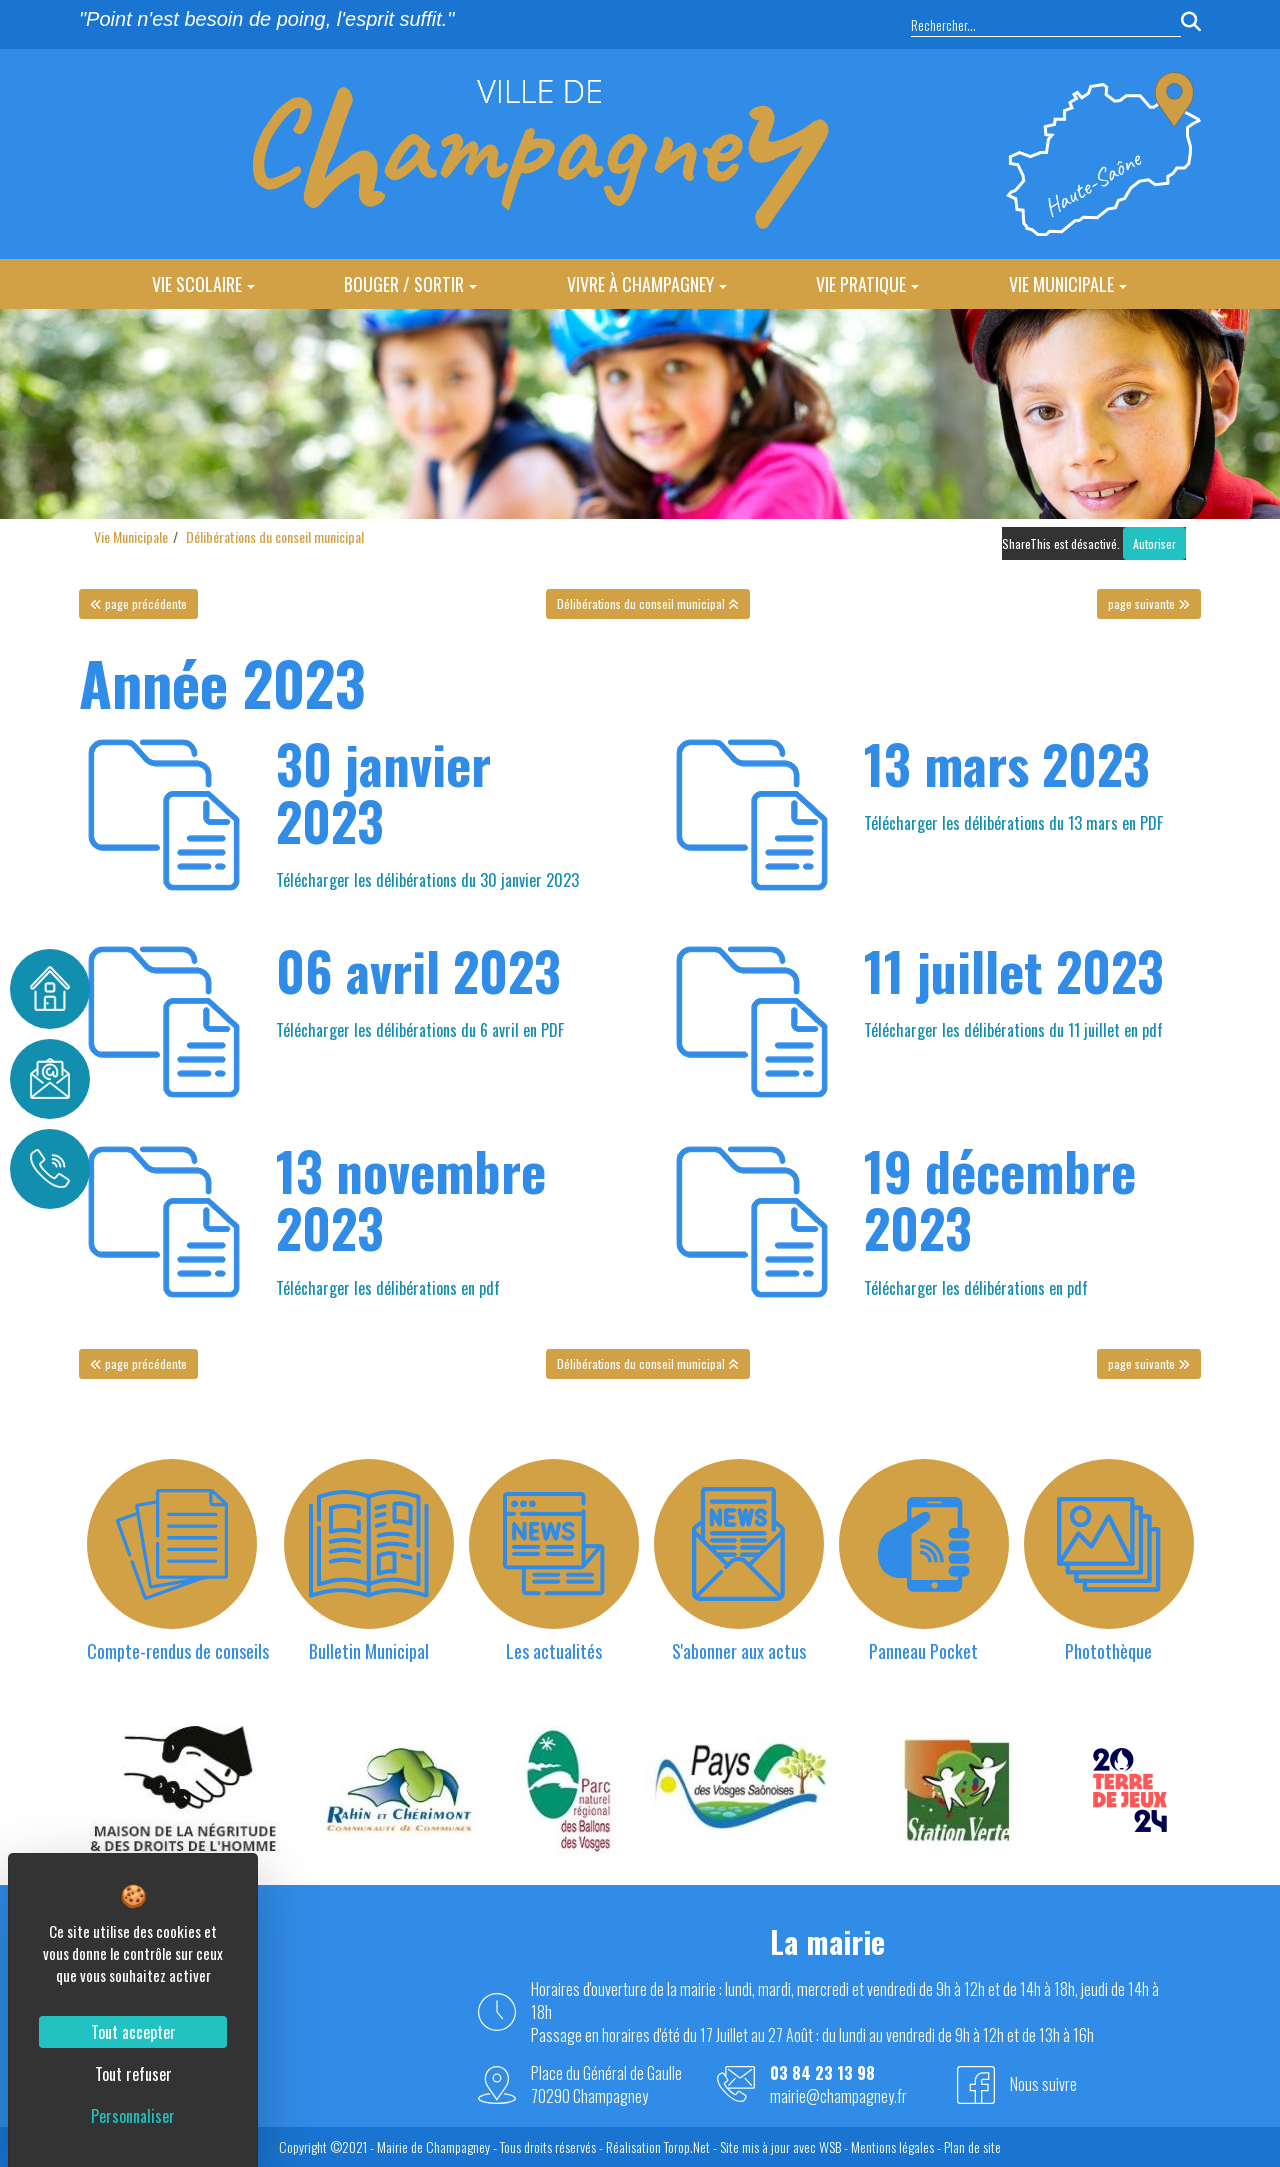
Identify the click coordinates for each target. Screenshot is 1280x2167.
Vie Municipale (1068, 284)
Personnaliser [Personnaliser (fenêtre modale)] (133, 2116)
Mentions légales (892, 2146)
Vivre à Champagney (647, 284)
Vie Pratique (867, 284)
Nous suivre (1043, 2084)
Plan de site (972, 2146)
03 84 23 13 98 (822, 2073)
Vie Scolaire (203, 284)
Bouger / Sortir (410, 284)
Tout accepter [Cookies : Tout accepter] (133, 2032)
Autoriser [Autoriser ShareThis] (1154, 543)
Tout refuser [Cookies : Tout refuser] (133, 2074)
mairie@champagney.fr (838, 2096)
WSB (830, 2146)
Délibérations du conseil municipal (275, 536)
